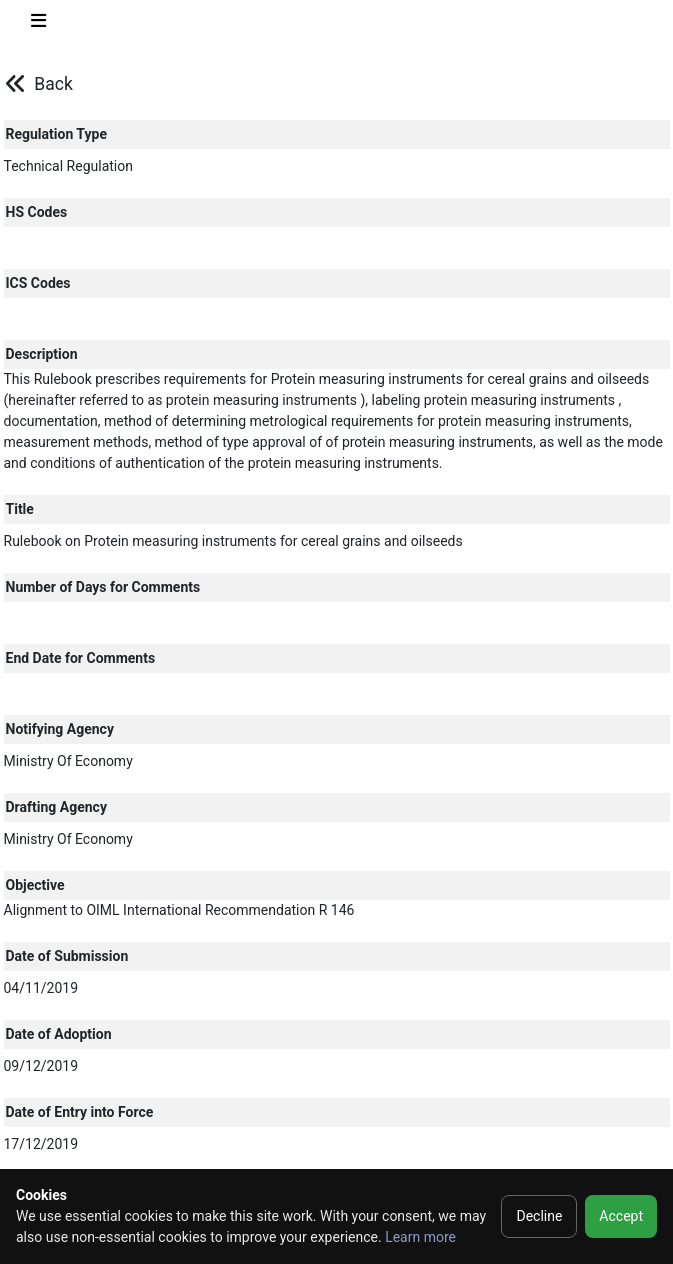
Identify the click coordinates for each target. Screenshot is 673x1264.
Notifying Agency (60, 729)
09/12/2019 (41, 1066)
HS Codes (37, 212)
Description (42, 354)
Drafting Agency (56, 807)
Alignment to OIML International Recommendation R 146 (179, 910)
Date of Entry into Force (80, 1112)
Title (20, 509)
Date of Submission (67, 956)
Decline (539, 1216)
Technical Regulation (68, 166)
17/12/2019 (41, 1144)
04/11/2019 (41, 988)
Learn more (420, 1237)
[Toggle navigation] (38, 24)
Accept (621, 1216)
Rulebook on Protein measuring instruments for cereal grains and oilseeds (233, 541)
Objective (35, 885)
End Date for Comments (81, 658)
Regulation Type (57, 134)
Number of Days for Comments (103, 587)
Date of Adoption (59, 1034)
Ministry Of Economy (68, 761)
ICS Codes (38, 283)
